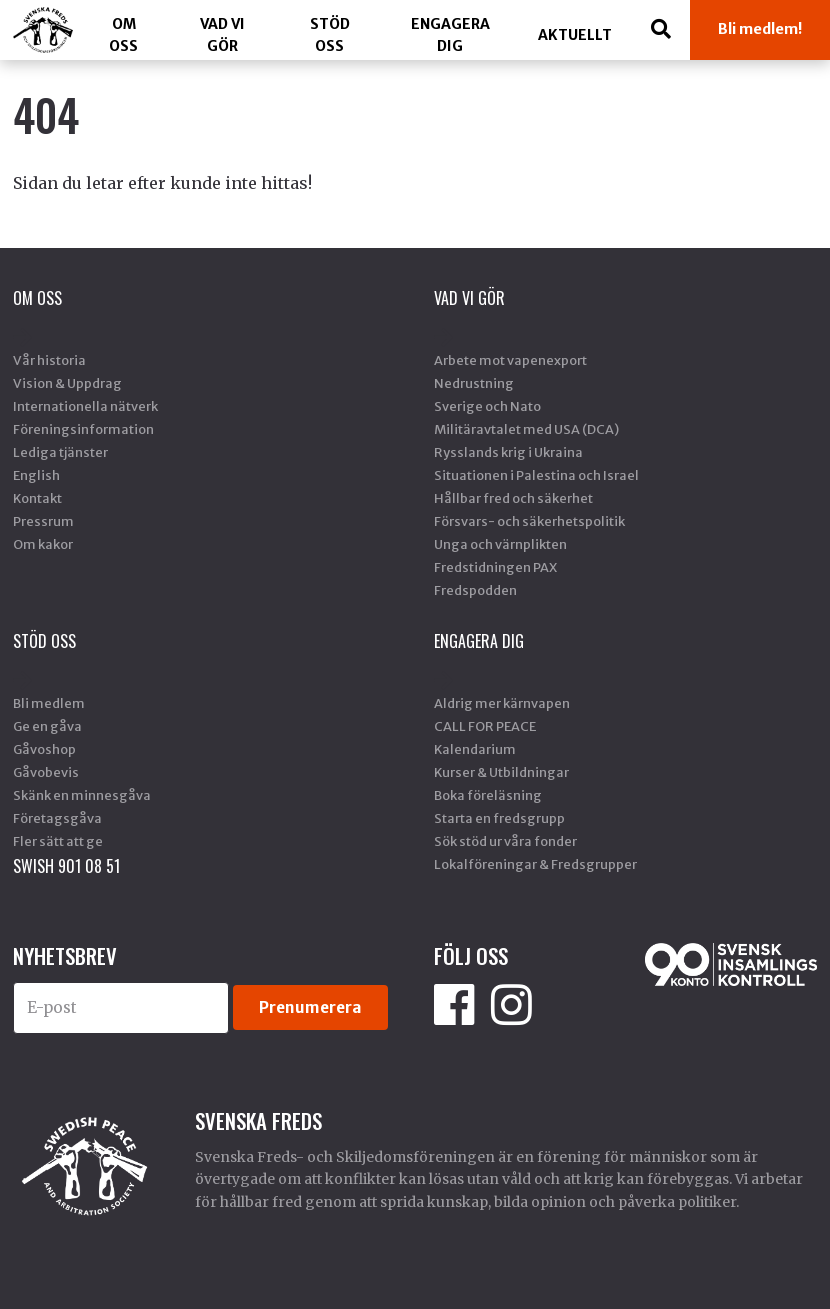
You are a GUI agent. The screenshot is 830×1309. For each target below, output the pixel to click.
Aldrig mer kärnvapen (502, 703)
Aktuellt (575, 35)
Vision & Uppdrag (67, 383)
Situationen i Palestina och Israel (536, 475)
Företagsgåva (57, 818)
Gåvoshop (44, 749)
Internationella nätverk (85, 406)
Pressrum (43, 521)
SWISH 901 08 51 (66, 866)
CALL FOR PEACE (485, 726)
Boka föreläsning (488, 795)
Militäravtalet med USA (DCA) (526, 429)
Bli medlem (49, 703)
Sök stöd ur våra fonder (505, 841)
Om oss (123, 35)
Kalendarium (475, 749)
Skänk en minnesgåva (82, 795)
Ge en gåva (47, 726)
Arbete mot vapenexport (510, 360)
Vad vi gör (222, 35)
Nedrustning (474, 383)
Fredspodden (475, 590)
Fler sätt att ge (58, 841)
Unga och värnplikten (500, 544)
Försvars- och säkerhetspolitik (529, 521)
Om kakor (43, 544)
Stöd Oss (330, 35)
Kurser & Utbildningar (501, 772)
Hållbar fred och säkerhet (513, 498)
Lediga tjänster (60, 452)
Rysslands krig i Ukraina (508, 452)
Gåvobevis (46, 772)
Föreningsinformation (83, 429)
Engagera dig (450, 35)
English (36, 475)
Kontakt (37, 498)
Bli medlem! (760, 29)
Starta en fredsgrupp (499, 818)
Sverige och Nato (487, 406)
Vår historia (49, 360)
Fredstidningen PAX (495, 567)
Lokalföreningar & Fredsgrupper (535, 864)
